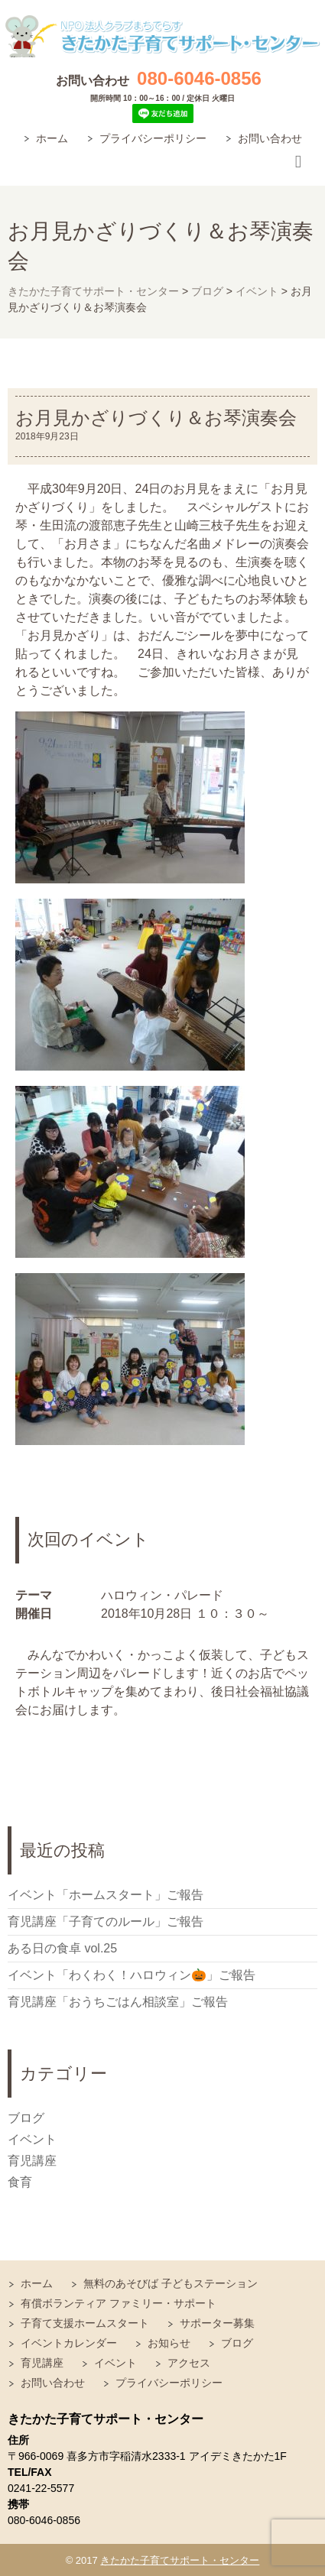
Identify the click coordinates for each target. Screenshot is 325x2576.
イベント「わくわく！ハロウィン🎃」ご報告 (131, 1974)
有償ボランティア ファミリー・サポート (118, 2303)
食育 (20, 2182)
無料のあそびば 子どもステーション (170, 2283)
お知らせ (169, 2343)
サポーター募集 (217, 2323)
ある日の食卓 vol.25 (62, 1948)
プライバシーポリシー (152, 138)
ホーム (52, 138)
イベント (32, 2139)
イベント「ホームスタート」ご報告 (105, 1894)
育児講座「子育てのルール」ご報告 (105, 1921)
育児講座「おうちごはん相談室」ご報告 (118, 2001)
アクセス (188, 2363)
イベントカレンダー (69, 2343)
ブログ (26, 2117)
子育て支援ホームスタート (85, 2323)
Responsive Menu (298, 162)
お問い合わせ (270, 138)
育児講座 (32, 2160)
